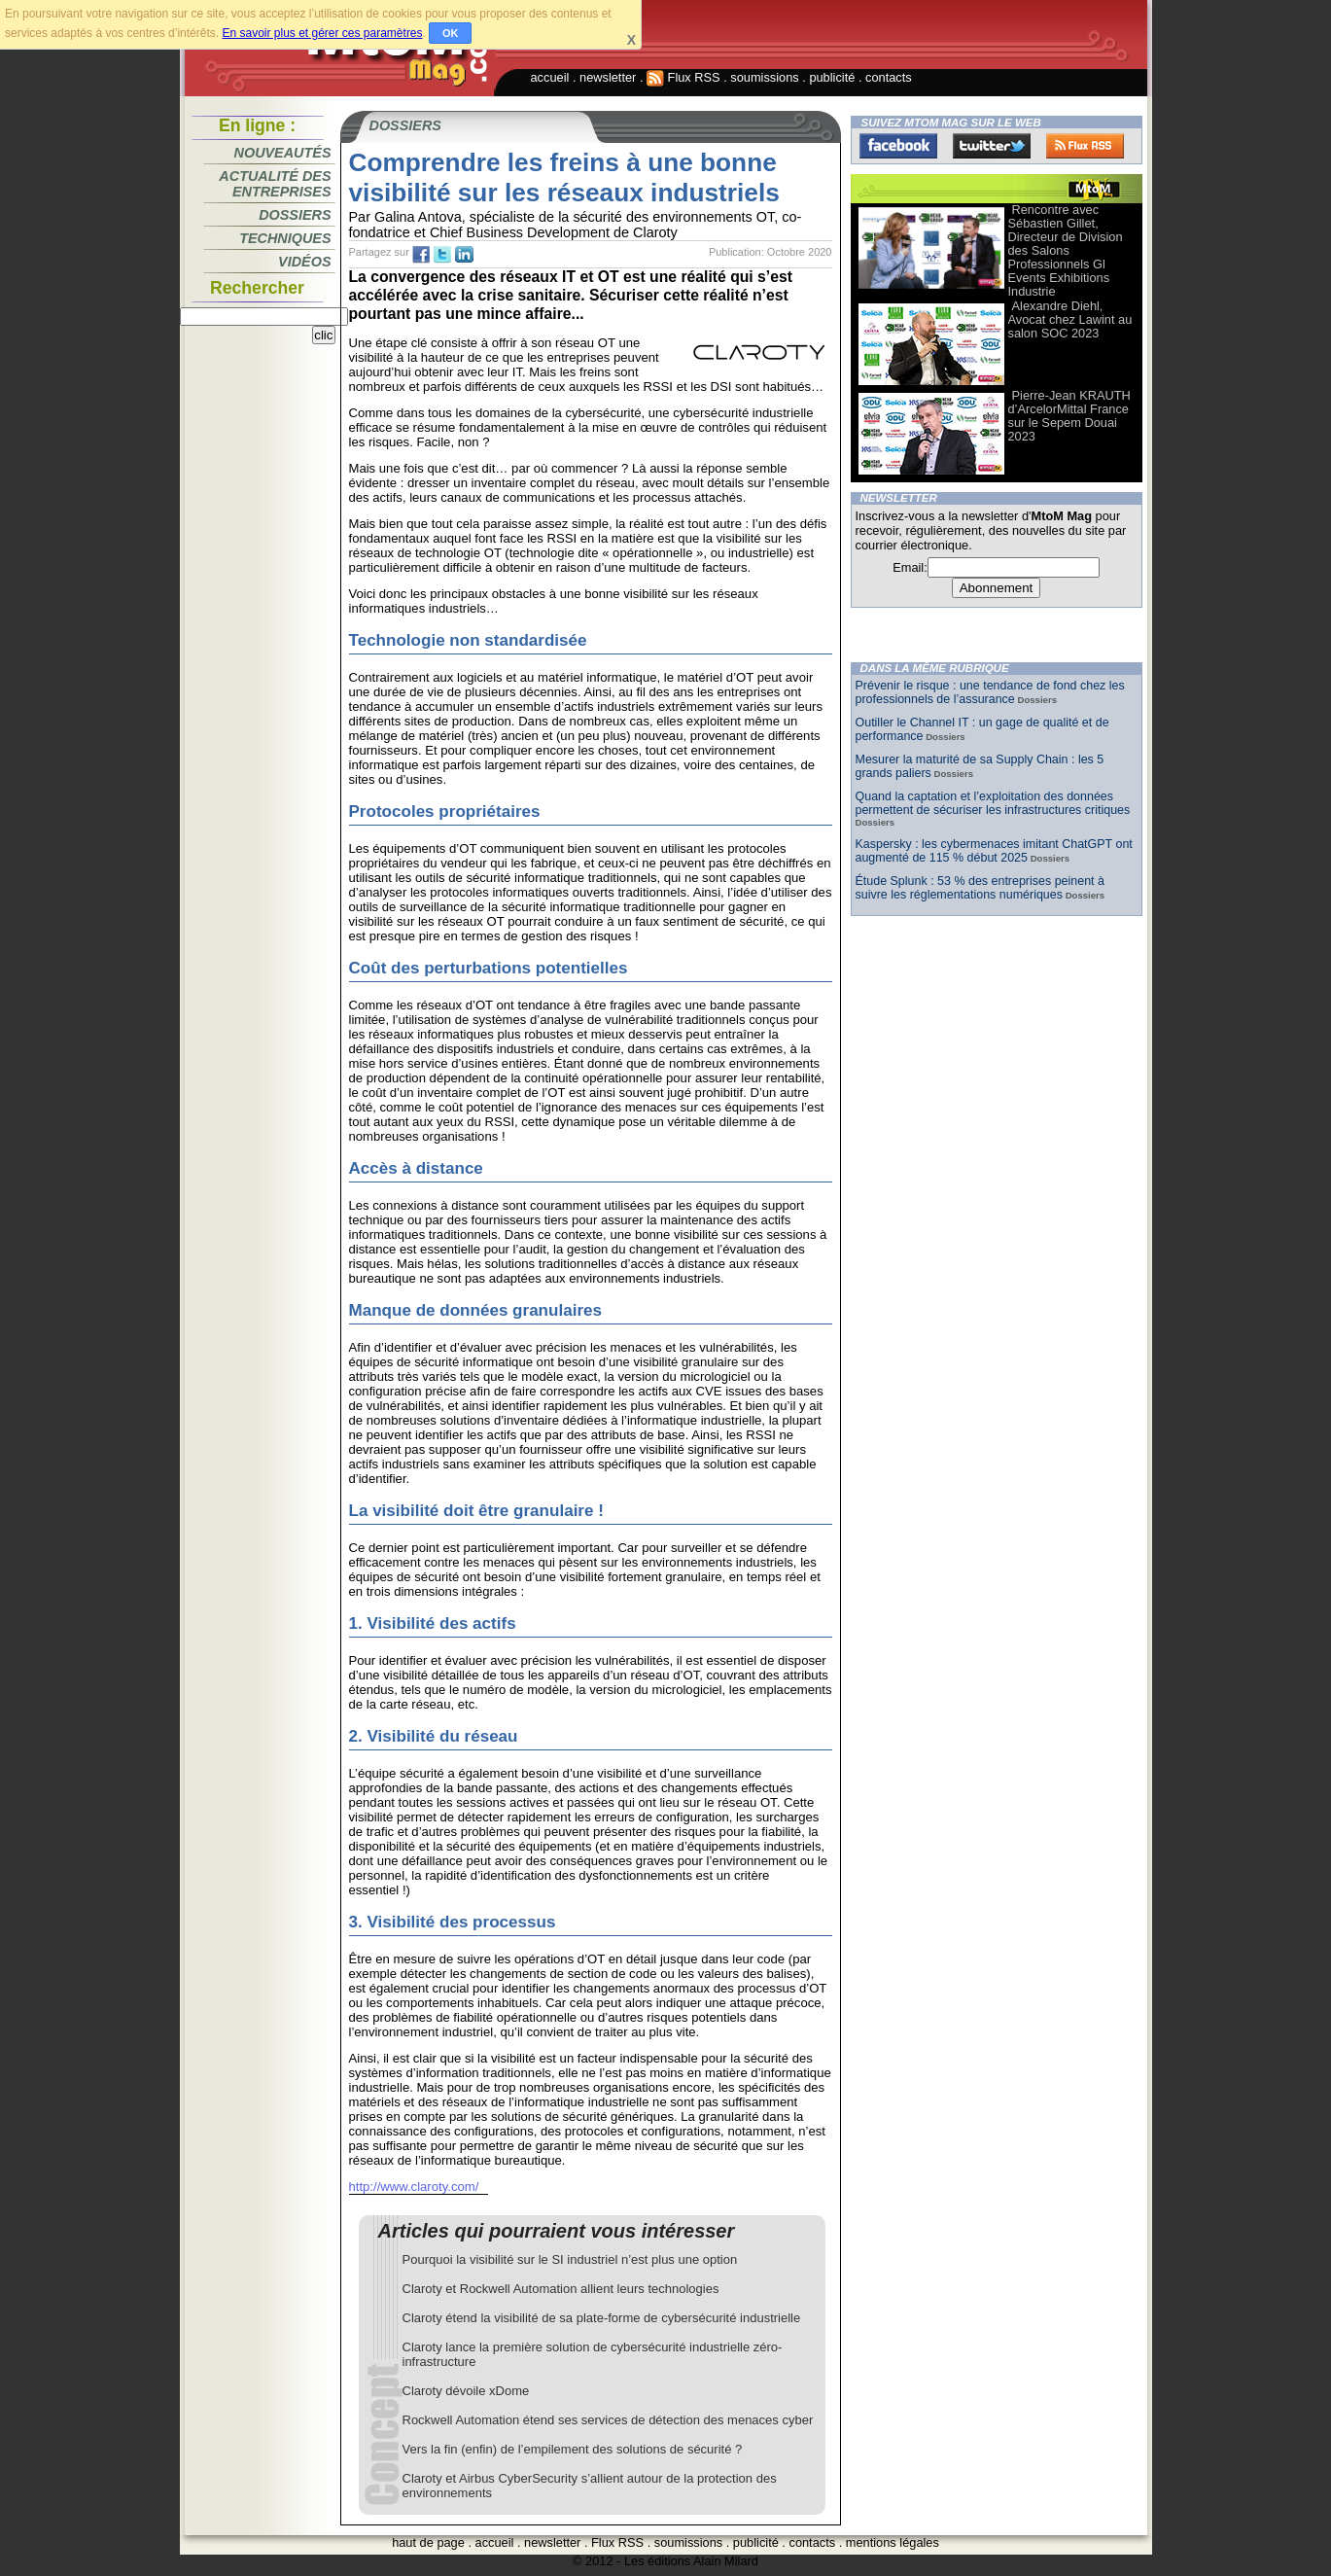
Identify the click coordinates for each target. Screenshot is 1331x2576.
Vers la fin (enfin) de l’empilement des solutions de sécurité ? (573, 2449)
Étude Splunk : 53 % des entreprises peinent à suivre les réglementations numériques (980, 887)
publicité (832, 77)
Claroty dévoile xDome (466, 2390)
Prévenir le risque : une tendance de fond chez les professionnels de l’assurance (990, 692)
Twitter (992, 146)
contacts (888, 77)
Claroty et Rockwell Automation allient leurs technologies (561, 2288)
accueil (550, 77)
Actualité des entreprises (275, 183)
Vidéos (304, 261)
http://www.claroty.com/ (414, 2186)
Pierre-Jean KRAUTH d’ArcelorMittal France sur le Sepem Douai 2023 (1069, 415)
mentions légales (892, 2542)
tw (442, 255)
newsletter (607, 77)
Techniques (285, 238)
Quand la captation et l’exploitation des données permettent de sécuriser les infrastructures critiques (993, 803)
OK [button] (450, 33)
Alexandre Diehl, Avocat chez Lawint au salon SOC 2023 (1070, 319)
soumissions (764, 77)
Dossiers (295, 215)
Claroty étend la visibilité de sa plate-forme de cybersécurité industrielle (602, 2318)
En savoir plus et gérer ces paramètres (322, 33)
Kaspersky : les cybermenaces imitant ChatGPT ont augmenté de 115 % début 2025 (994, 851)
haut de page (428, 2542)
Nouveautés (283, 152)
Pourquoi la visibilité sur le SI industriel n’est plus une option (570, 2259)
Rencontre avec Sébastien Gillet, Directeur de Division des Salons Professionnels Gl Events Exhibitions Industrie (1065, 250)
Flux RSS (683, 77)
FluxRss (1085, 146)
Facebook (898, 146)
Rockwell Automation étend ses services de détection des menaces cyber (608, 2420)
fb (421, 255)
